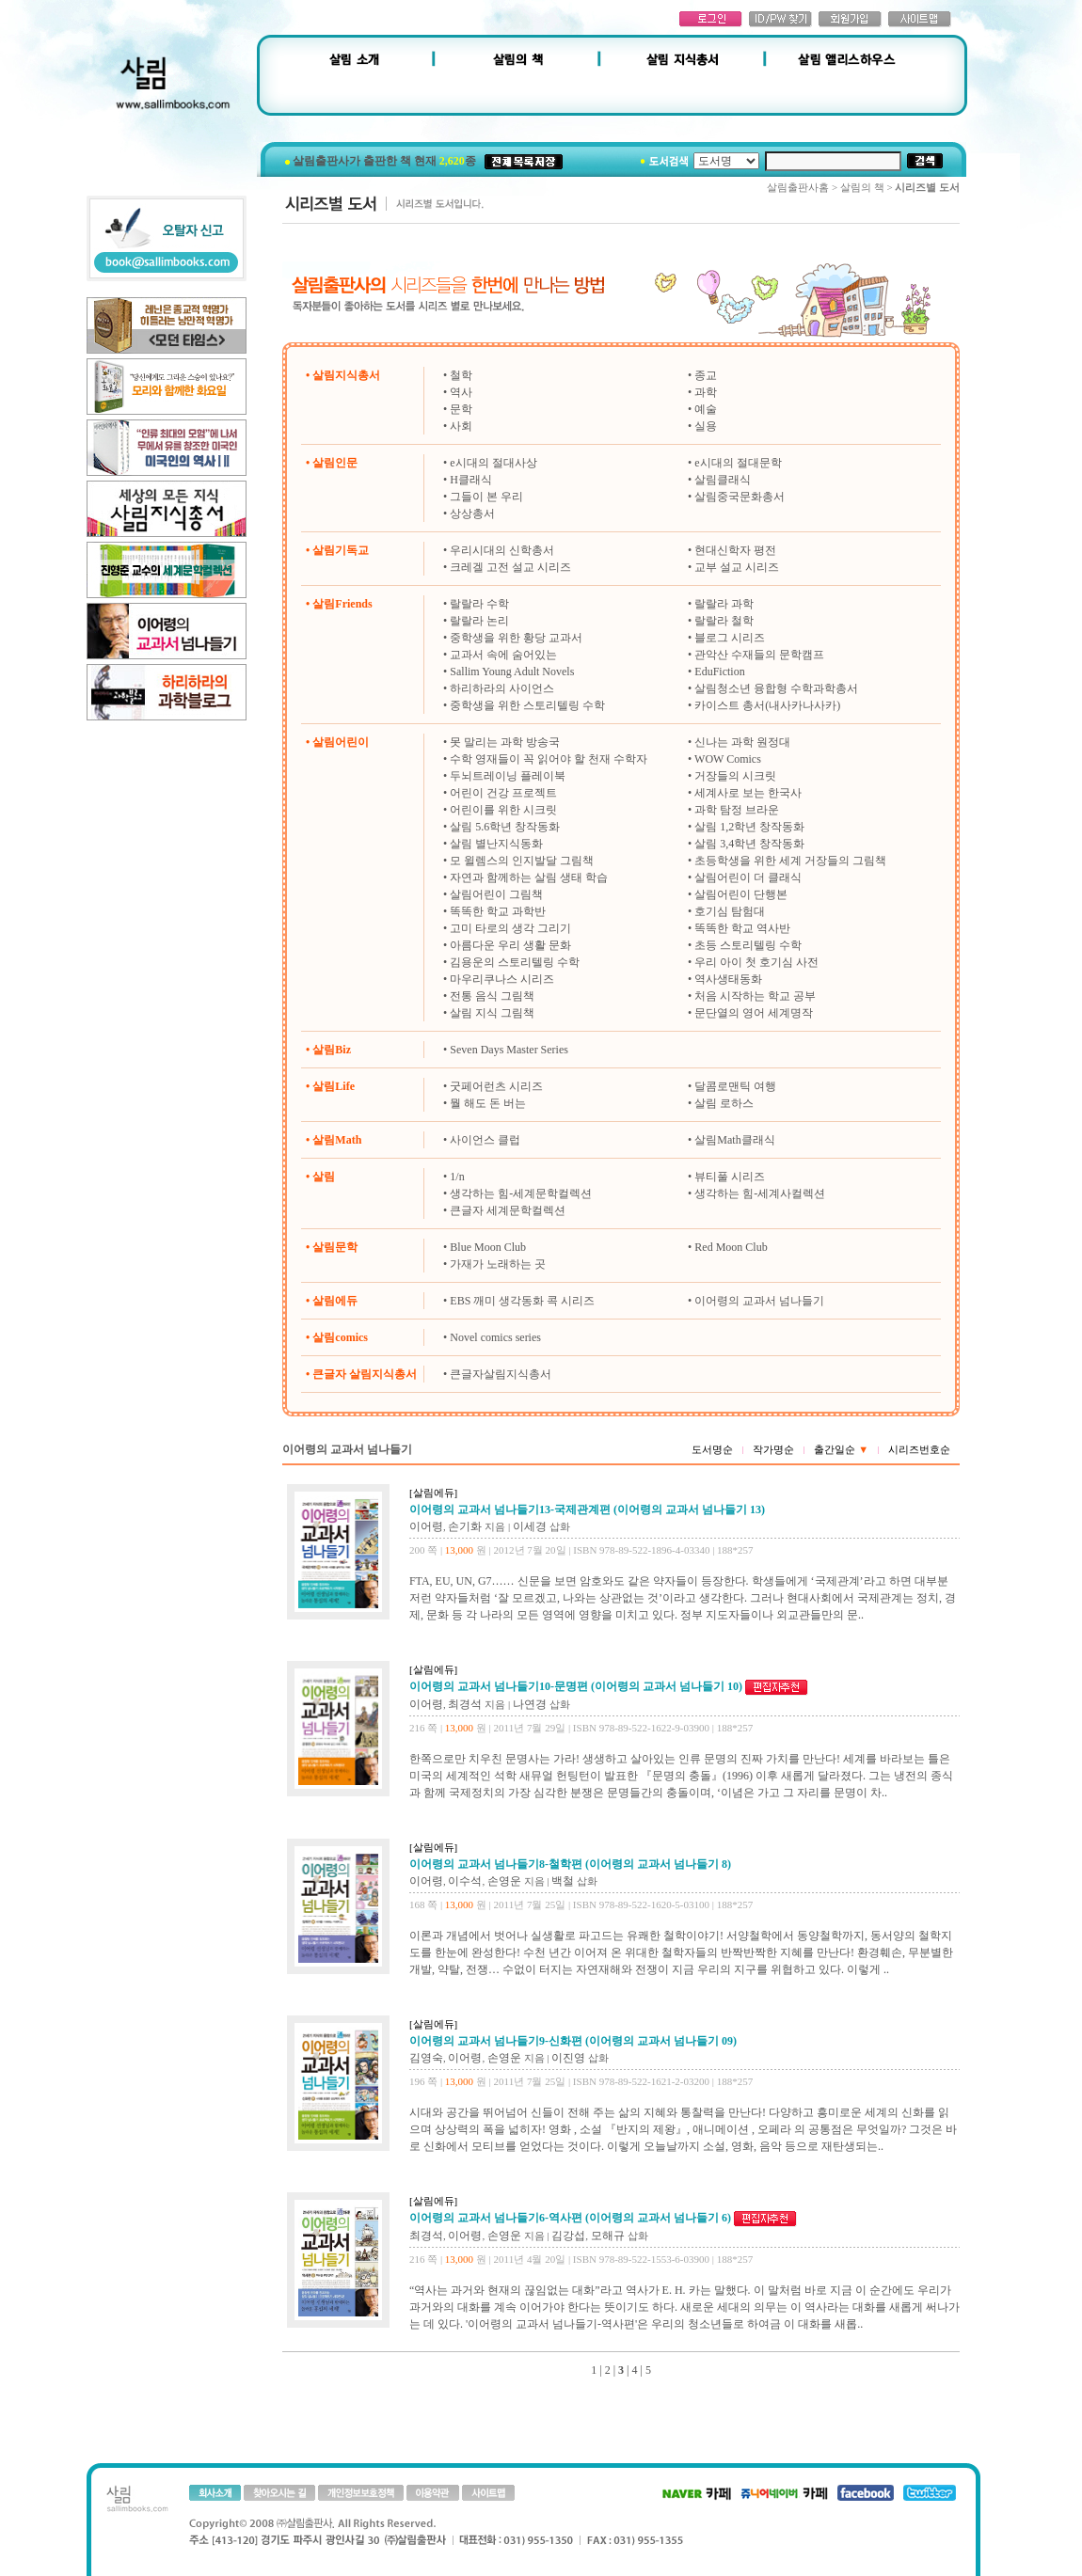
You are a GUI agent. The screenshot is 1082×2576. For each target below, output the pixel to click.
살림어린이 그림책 (496, 894)
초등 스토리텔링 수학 (748, 945)
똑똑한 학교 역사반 (742, 928)
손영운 (504, 1881)
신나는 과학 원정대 (742, 742)
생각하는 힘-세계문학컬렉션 (521, 1193)
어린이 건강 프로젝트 (503, 792)
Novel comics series (495, 1337)
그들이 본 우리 (486, 496)
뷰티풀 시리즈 (729, 1176)
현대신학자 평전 (735, 550)
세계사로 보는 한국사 (748, 792)
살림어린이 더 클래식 (748, 877)
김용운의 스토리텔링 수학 (515, 962)
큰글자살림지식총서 (500, 1374)
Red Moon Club (730, 1247)
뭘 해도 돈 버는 (488, 1103)
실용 (705, 426)
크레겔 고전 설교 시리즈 (510, 567)
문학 (461, 409)
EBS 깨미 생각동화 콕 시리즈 (522, 1300)
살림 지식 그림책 (492, 1012)
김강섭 (568, 2235)
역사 (461, 392)
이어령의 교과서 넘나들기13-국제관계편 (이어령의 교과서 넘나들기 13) (587, 1509)
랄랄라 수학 (479, 603)
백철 (562, 1881)
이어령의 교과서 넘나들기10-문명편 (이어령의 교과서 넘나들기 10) (575, 1686)
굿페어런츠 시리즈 (496, 1086)
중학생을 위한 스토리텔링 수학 (527, 705)
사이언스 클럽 (485, 1139)
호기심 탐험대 (729, 911)
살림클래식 (722, 479)
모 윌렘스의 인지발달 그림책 (522, 860)
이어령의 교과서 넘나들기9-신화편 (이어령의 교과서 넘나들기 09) (573, 2040)
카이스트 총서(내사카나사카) (767, 705)
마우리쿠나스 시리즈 (502, 979)
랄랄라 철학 (724, 620)
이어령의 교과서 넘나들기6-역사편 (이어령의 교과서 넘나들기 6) (570, 2217)
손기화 (465, 1526)
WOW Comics (727, 759)
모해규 (608, 2235)
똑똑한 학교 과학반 (498, 911)
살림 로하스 (724, 1103)
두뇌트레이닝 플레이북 (507, 775)
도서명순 (712, 1449)
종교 (705, 375)
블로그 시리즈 (729, 637)
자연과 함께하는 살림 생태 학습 (529, 877)
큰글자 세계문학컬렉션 (507, 1210)
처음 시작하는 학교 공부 (755, 996)
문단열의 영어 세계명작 (753, 1012)
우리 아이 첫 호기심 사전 (756, 962)
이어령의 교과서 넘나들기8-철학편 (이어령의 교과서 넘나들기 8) (570, 1864)
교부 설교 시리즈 (736, 567)
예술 (705, 409)
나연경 (530, 1704)
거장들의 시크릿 (735, 775)
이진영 (568, 2057)
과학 (705, 392)
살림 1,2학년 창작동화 (749, 826)
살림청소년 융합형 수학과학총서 (776, 688)
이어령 (426, 1526)
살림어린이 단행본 (741, 894)
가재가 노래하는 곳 (498, 1264)
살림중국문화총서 (739, 496)
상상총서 (472, 513)
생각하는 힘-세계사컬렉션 (759, 1193)
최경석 (465, 1704)
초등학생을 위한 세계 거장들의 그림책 (790, 860)
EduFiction (719, 671)
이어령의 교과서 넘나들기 (759, 1300)
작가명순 (773, 1449)
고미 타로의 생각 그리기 (510, 928)
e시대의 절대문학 (737, 462)
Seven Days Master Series (509, 1049)
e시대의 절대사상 (493, 462)
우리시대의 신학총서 (502, 550)
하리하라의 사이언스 (502, 688)
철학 (461, 375)
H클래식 (471, 479)
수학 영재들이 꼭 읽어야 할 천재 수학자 (548, 759)
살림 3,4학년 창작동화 (749, 843)
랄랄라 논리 (479, 620)
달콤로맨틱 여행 (735, 1086)
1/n (457, 1176)
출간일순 (841, 1449)
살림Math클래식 (734, 1139)
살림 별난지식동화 (496, 843)
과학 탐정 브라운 (736, 809)
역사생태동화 (728, 979)
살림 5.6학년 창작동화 (505, 826)
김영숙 (426, 2057)
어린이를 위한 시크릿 (503, 809)
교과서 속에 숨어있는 (503, 654)
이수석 (465, 1881)
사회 (461, 426)
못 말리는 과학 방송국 (505, 742)
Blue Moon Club (488, 1247)
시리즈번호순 (919, 1449)
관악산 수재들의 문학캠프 (759, 654)
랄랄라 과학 (724, 603)
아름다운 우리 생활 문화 (510, 945)
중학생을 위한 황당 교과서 (516, 637)
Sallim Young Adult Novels (512, 671)
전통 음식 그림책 (492, 996)
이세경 (530, 1526)
